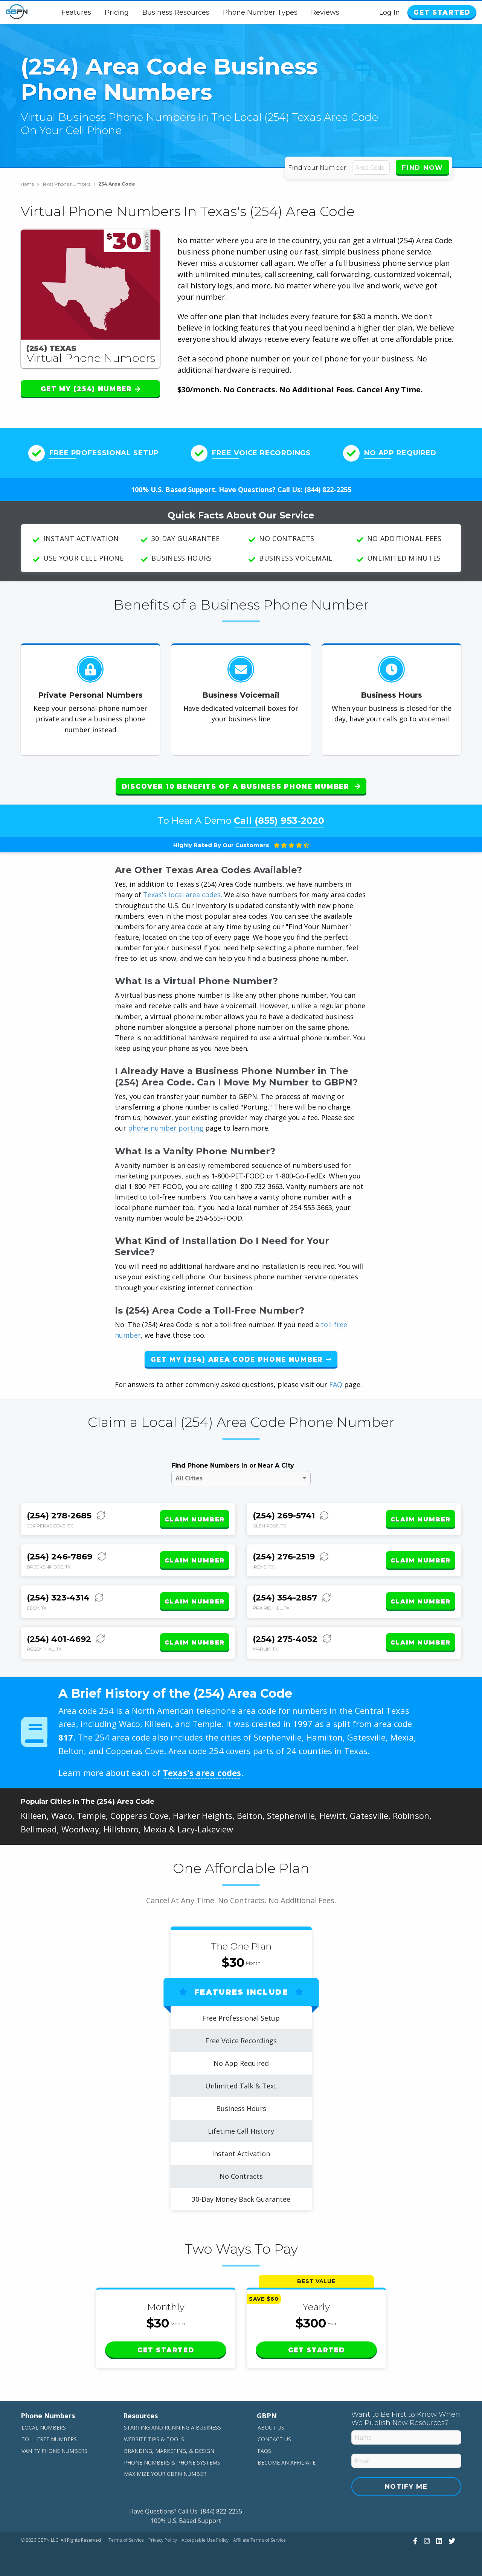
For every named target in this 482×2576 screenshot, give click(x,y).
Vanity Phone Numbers (54, 2450)
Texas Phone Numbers (69, 184)
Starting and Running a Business (172, 2427)
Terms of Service (126, 2540)
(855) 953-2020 (289, 820)
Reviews (325, 12)
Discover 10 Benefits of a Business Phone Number (241, 786)
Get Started (441, 12)
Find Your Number (317, 167)
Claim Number (195, 1519)
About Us (271, 2427)
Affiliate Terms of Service (259, 2540)
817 (65, 1737)
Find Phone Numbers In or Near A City (232, 1465)
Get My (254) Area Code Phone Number (241, 1359)
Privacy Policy (162, 2540)
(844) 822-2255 (327, 489)
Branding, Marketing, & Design (169, 2450)
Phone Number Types (260, 12)
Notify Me (406, 2486)
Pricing (117, 12)
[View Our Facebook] (414, 2540)
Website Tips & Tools (154, 2439)
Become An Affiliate (287, 2462)
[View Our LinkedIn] (438, 2540)
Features (76, 12)
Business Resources (175, 12)
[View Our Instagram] (426, 2540)
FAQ (335, 1384)
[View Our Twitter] (451, 2540)
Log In (389, 12)
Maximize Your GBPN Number (165, 2473)
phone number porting (166, 1128)
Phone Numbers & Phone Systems (172, 2462)
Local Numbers (43, 2427)
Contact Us (274, 2439)
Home (30, 184)
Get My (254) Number (90, 389)
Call (279, 820)
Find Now (422, 167)
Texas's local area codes (182, 894)
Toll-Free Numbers (49, 2439)
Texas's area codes (202, 1772)
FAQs (264, 2450)
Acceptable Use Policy (205, 2540)
